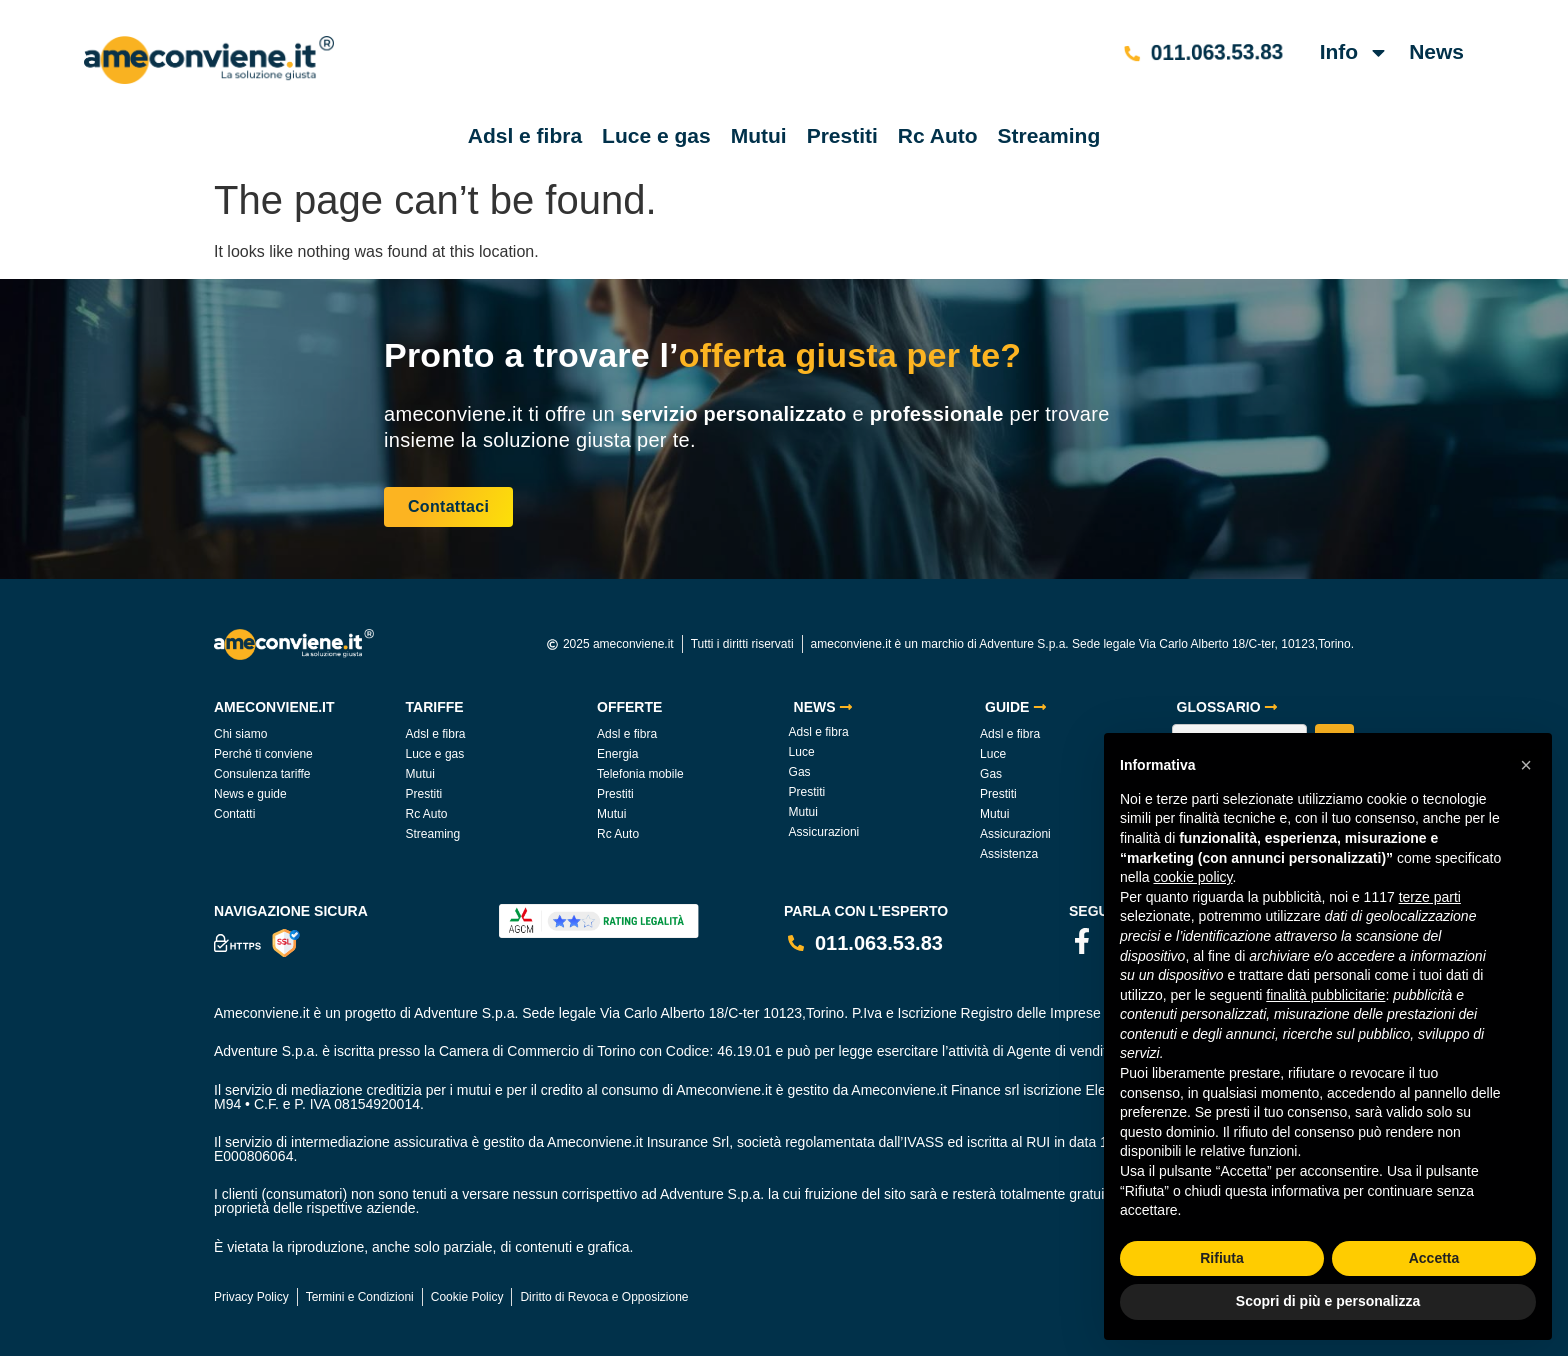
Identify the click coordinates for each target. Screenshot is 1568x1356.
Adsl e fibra (525, 135)
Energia (617, 754)
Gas (800, 772)
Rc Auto (938, 135)
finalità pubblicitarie (1325, 995)
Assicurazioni (824, 832)
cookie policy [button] (1192, 877)
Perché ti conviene (263, 754)
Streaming (1049, 135)
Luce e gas (656, 135)
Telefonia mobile (640, 774)
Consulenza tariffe (262, 774)
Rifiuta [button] (1222, 1258)
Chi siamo (240, 734)
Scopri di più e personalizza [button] (1328, 1301)
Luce (802, 752)
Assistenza (1009, 854)
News (1436, 51)
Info (1354, 52)
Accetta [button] (1434, 1258)
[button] (1526, 765)
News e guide (250, 794)
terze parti (1430, 897)
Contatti (234, 814)
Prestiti (842, 135)
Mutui (759, 135)
